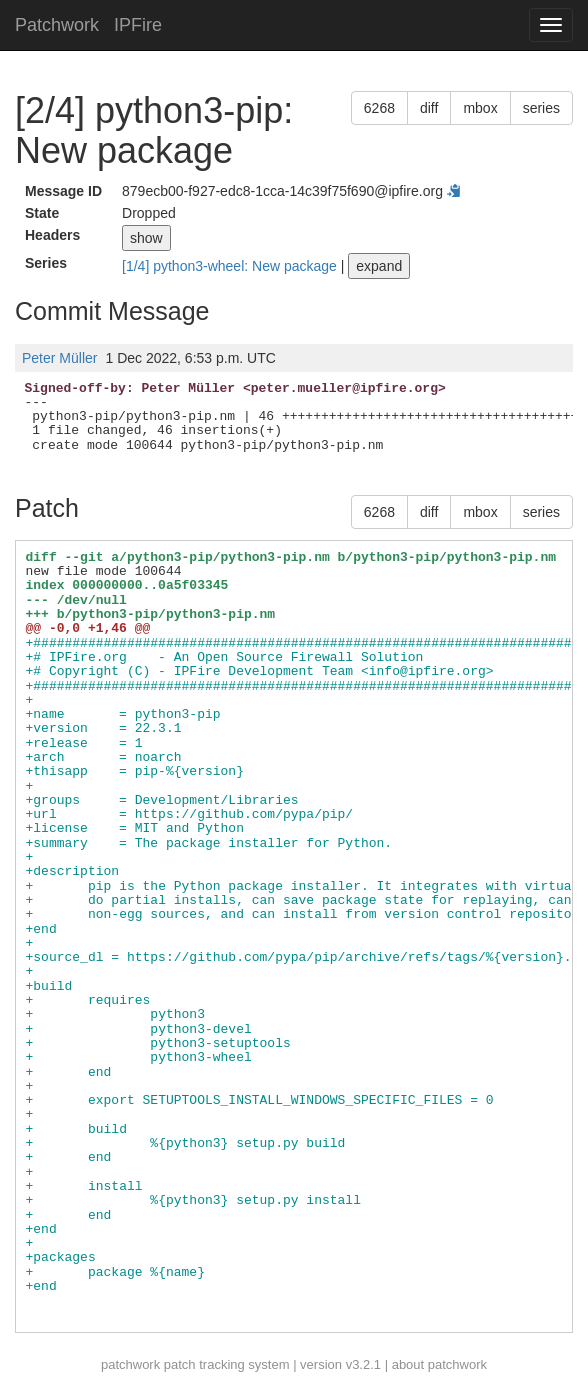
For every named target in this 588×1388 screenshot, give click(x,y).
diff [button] (429, 108)
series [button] (541, 108)
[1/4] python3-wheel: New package (231, 266)
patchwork (130, 1364)
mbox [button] (480, 108)
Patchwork (57, 25)
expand (379, 266)
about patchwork (439, 1364)
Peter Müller (59, 358)
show (146, 238)
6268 (379, 108)
